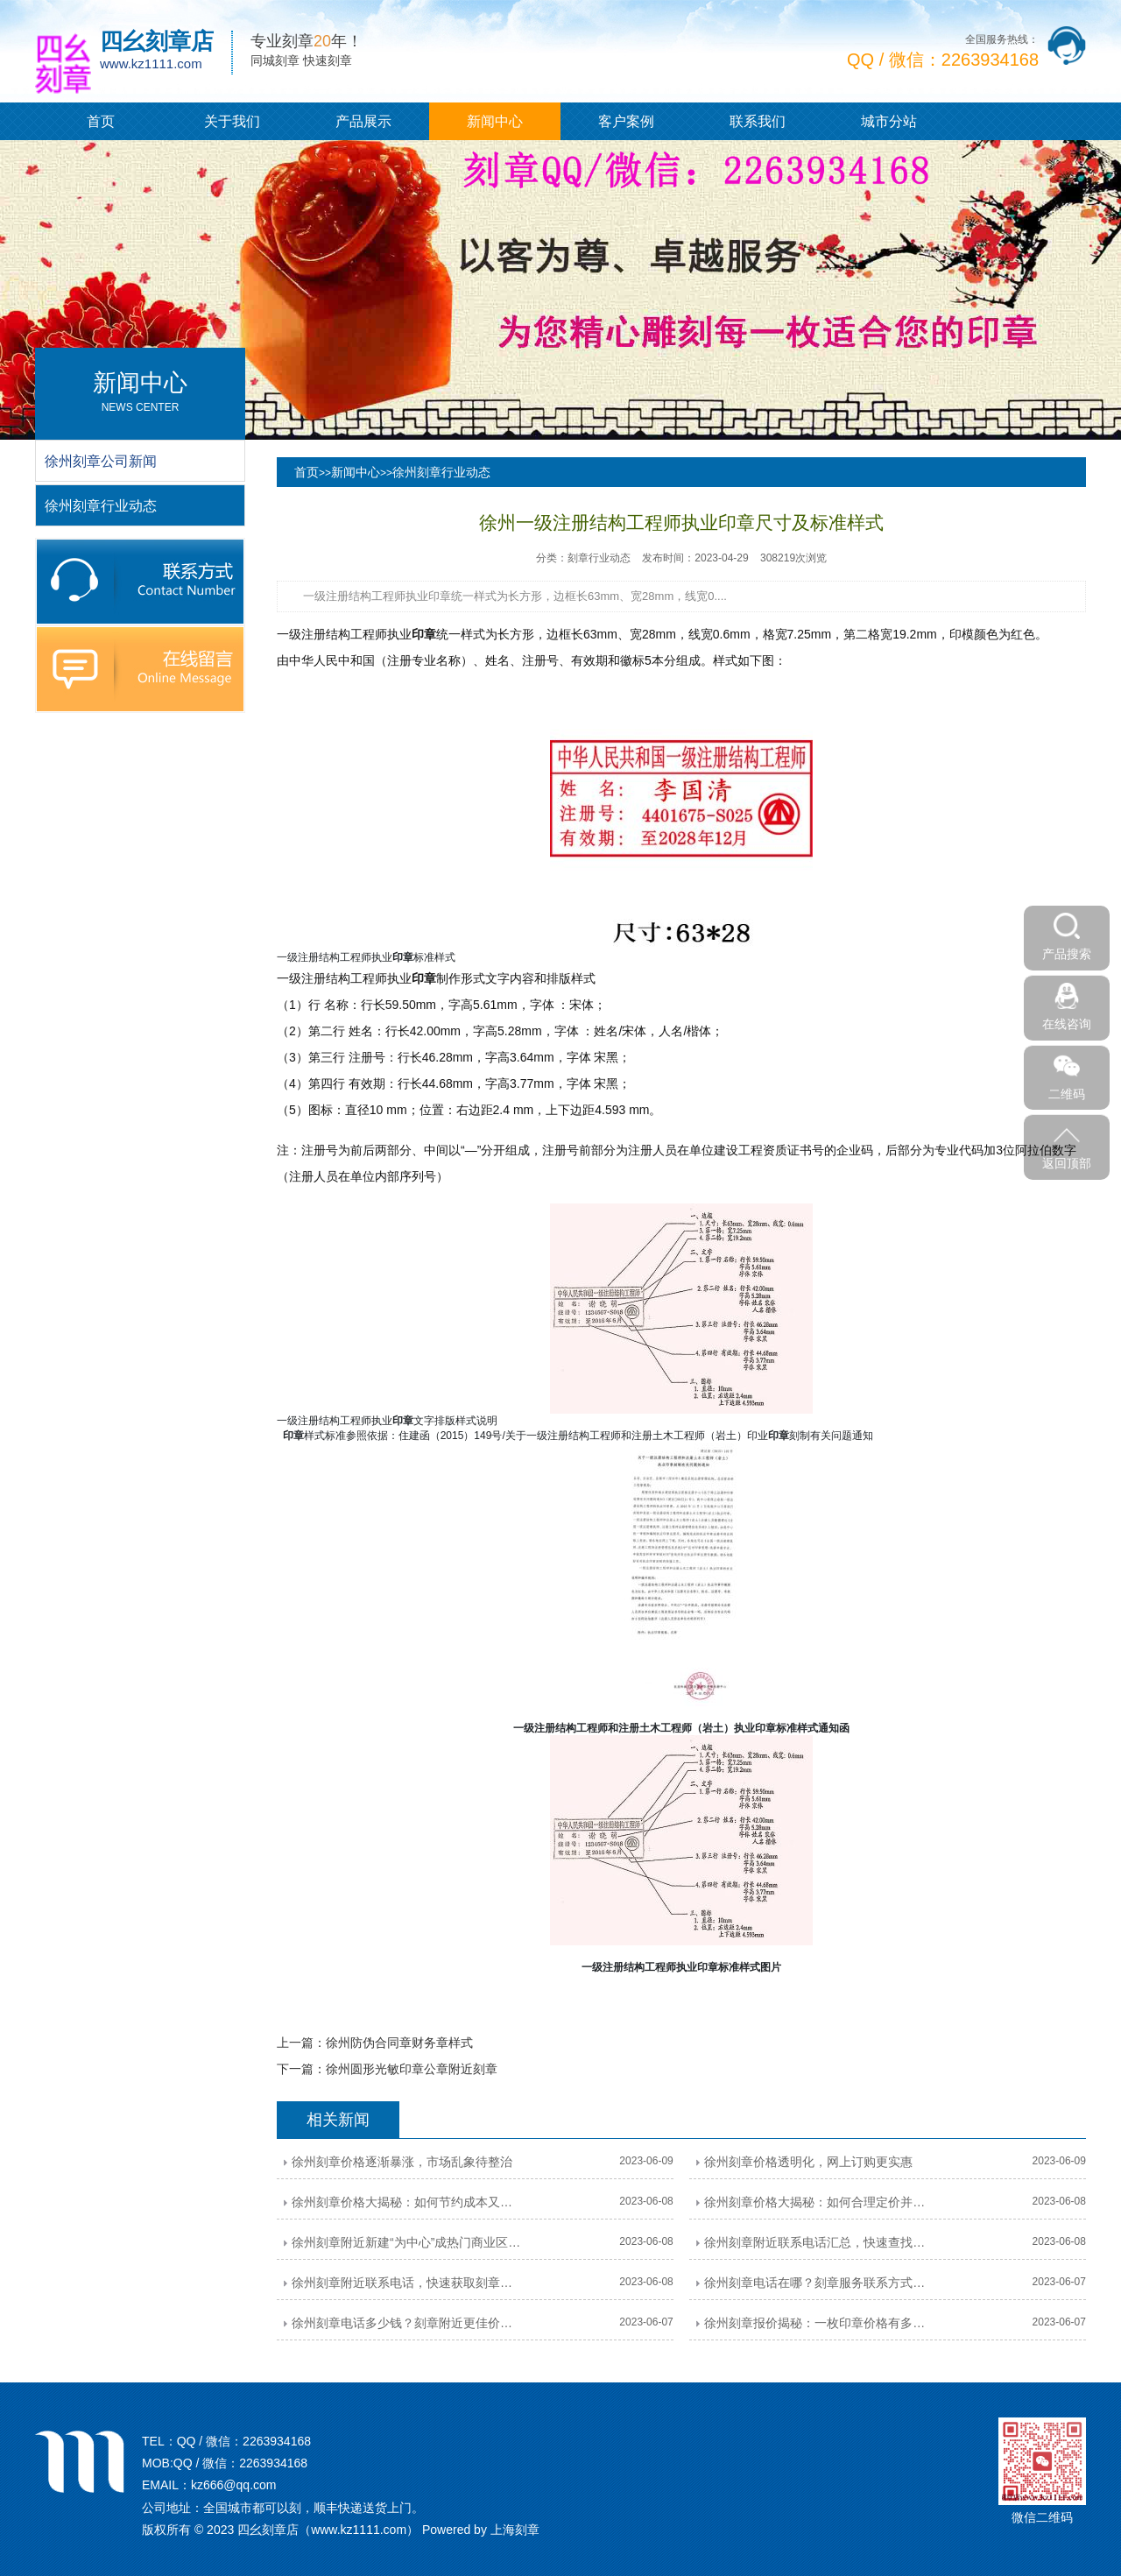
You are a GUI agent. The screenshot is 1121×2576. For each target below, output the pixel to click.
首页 (101, 121)
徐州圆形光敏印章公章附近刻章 (411, 2069)
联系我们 (758, 121)
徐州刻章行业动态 (441, 472)
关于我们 (232, 121)
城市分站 (889, 121)
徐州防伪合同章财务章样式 (399, 2043)
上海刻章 (514, 2530)
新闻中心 (495, 121)
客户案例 (626, 121)
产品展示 (363, 121)
